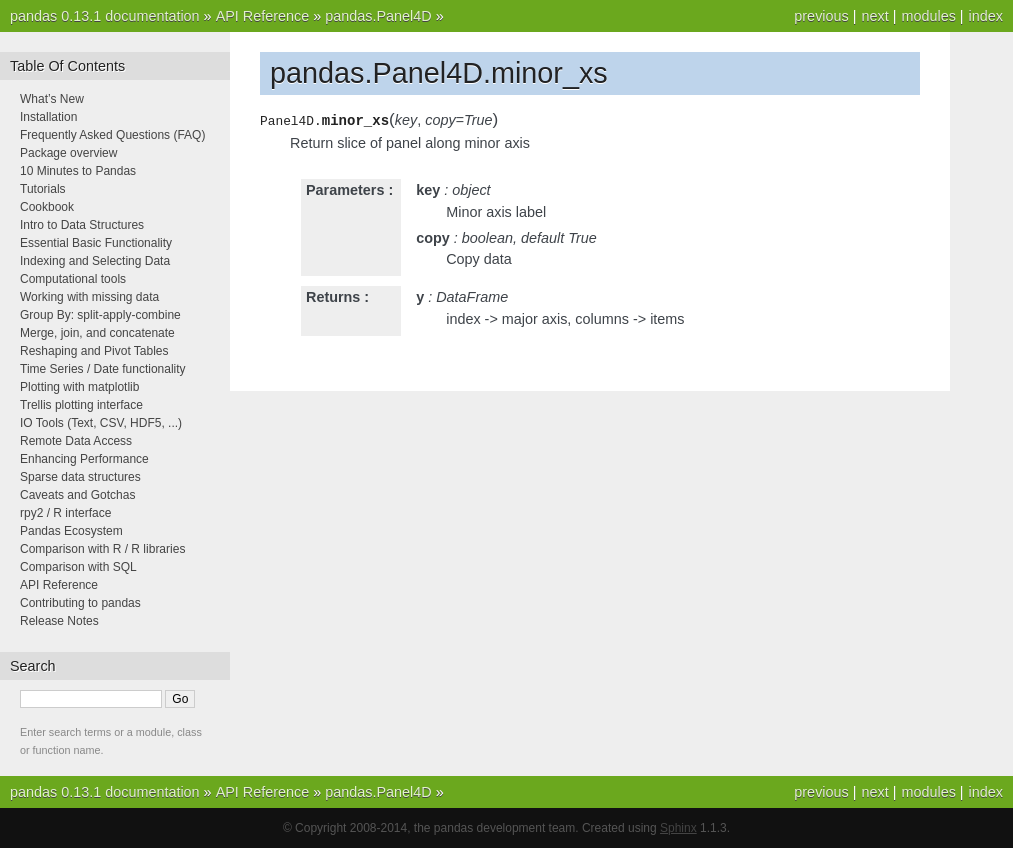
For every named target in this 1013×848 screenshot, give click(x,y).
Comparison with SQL (78, 567)
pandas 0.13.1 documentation (105, 16)
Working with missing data (89, 297)
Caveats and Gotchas (77, 495)
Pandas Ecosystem (71, 531)
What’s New (52, 99)
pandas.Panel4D (378, 16)
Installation (48, 117)
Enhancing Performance (84, 459)
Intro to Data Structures (82, 225)
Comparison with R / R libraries (102, 549)
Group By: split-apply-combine (100, 315)
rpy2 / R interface (65, 513)
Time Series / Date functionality (103, 369)
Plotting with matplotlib (79, 387)
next (874, 16)
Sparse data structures (80, 477)
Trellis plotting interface (81, 405)
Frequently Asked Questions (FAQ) (112, 135)
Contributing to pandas (80, 603)
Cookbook (47, 207)
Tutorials (43, 189)
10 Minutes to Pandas (78, 171)
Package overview (68, 153)
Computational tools (73, 279)
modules (928, 16)
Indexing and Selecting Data (95, 261)
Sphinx (678, 828)
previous (821, 16)
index (986, 16)
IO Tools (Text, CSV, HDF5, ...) (101, 423)
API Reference (263, 16)
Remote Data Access (76, 441)
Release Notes (59, 621)
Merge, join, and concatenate (97, 333)
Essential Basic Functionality (96, 243)
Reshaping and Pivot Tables (94, 351)
